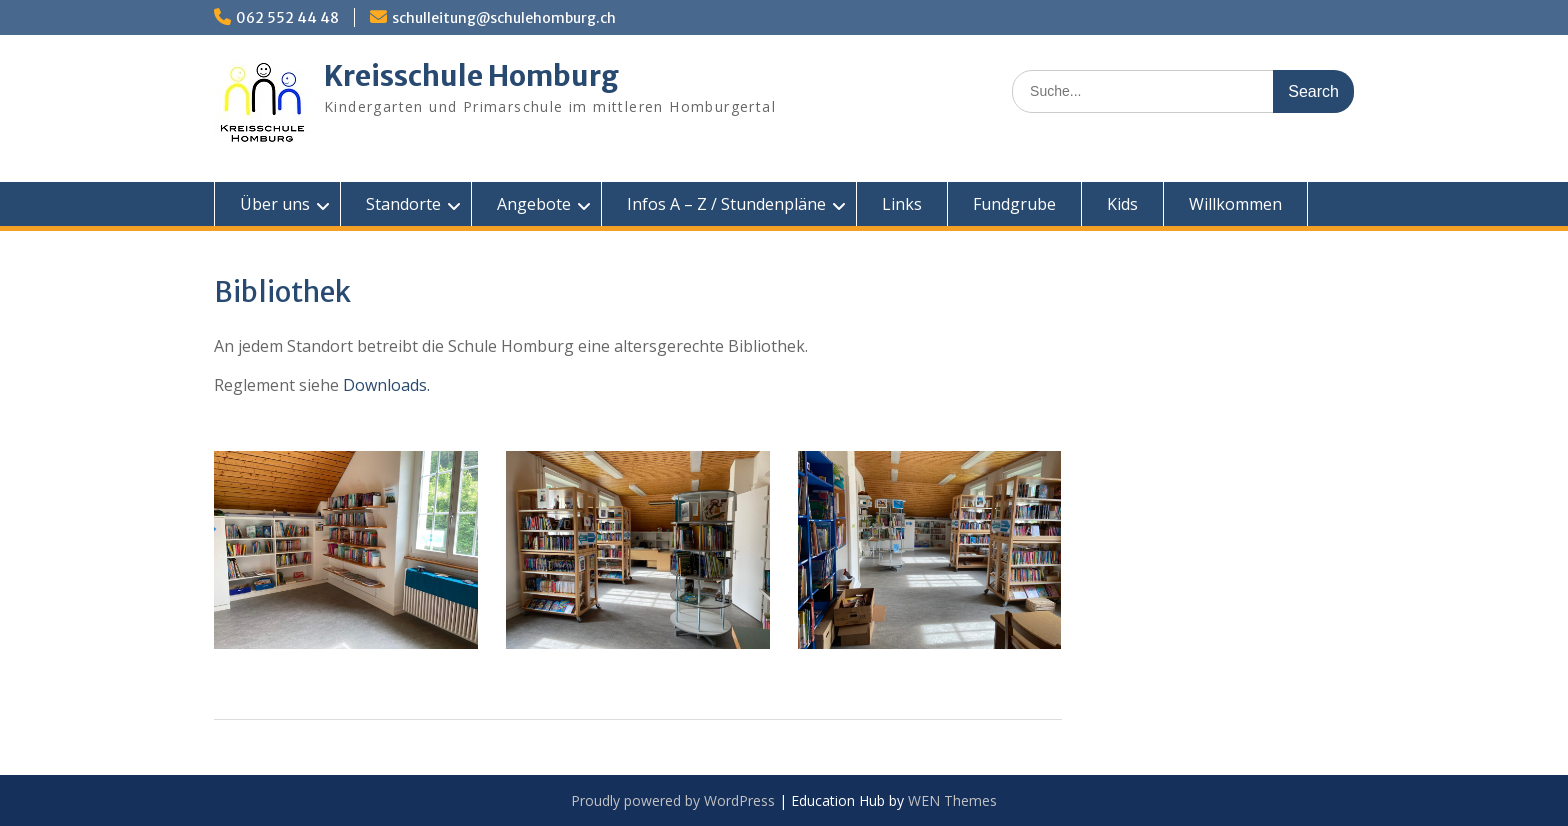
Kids (1122, 204)
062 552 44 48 (287, 18)
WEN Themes (952, 800)
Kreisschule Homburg (471, 76)
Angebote (534, 204)
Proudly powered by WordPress (673, 800)
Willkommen (1235, 204)
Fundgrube (1014, 204)
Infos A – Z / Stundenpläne (726, 204)
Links (902, 204)
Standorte (403, 204)
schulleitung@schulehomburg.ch (504, 18)
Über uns (275, 204)
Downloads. (386, 385)
